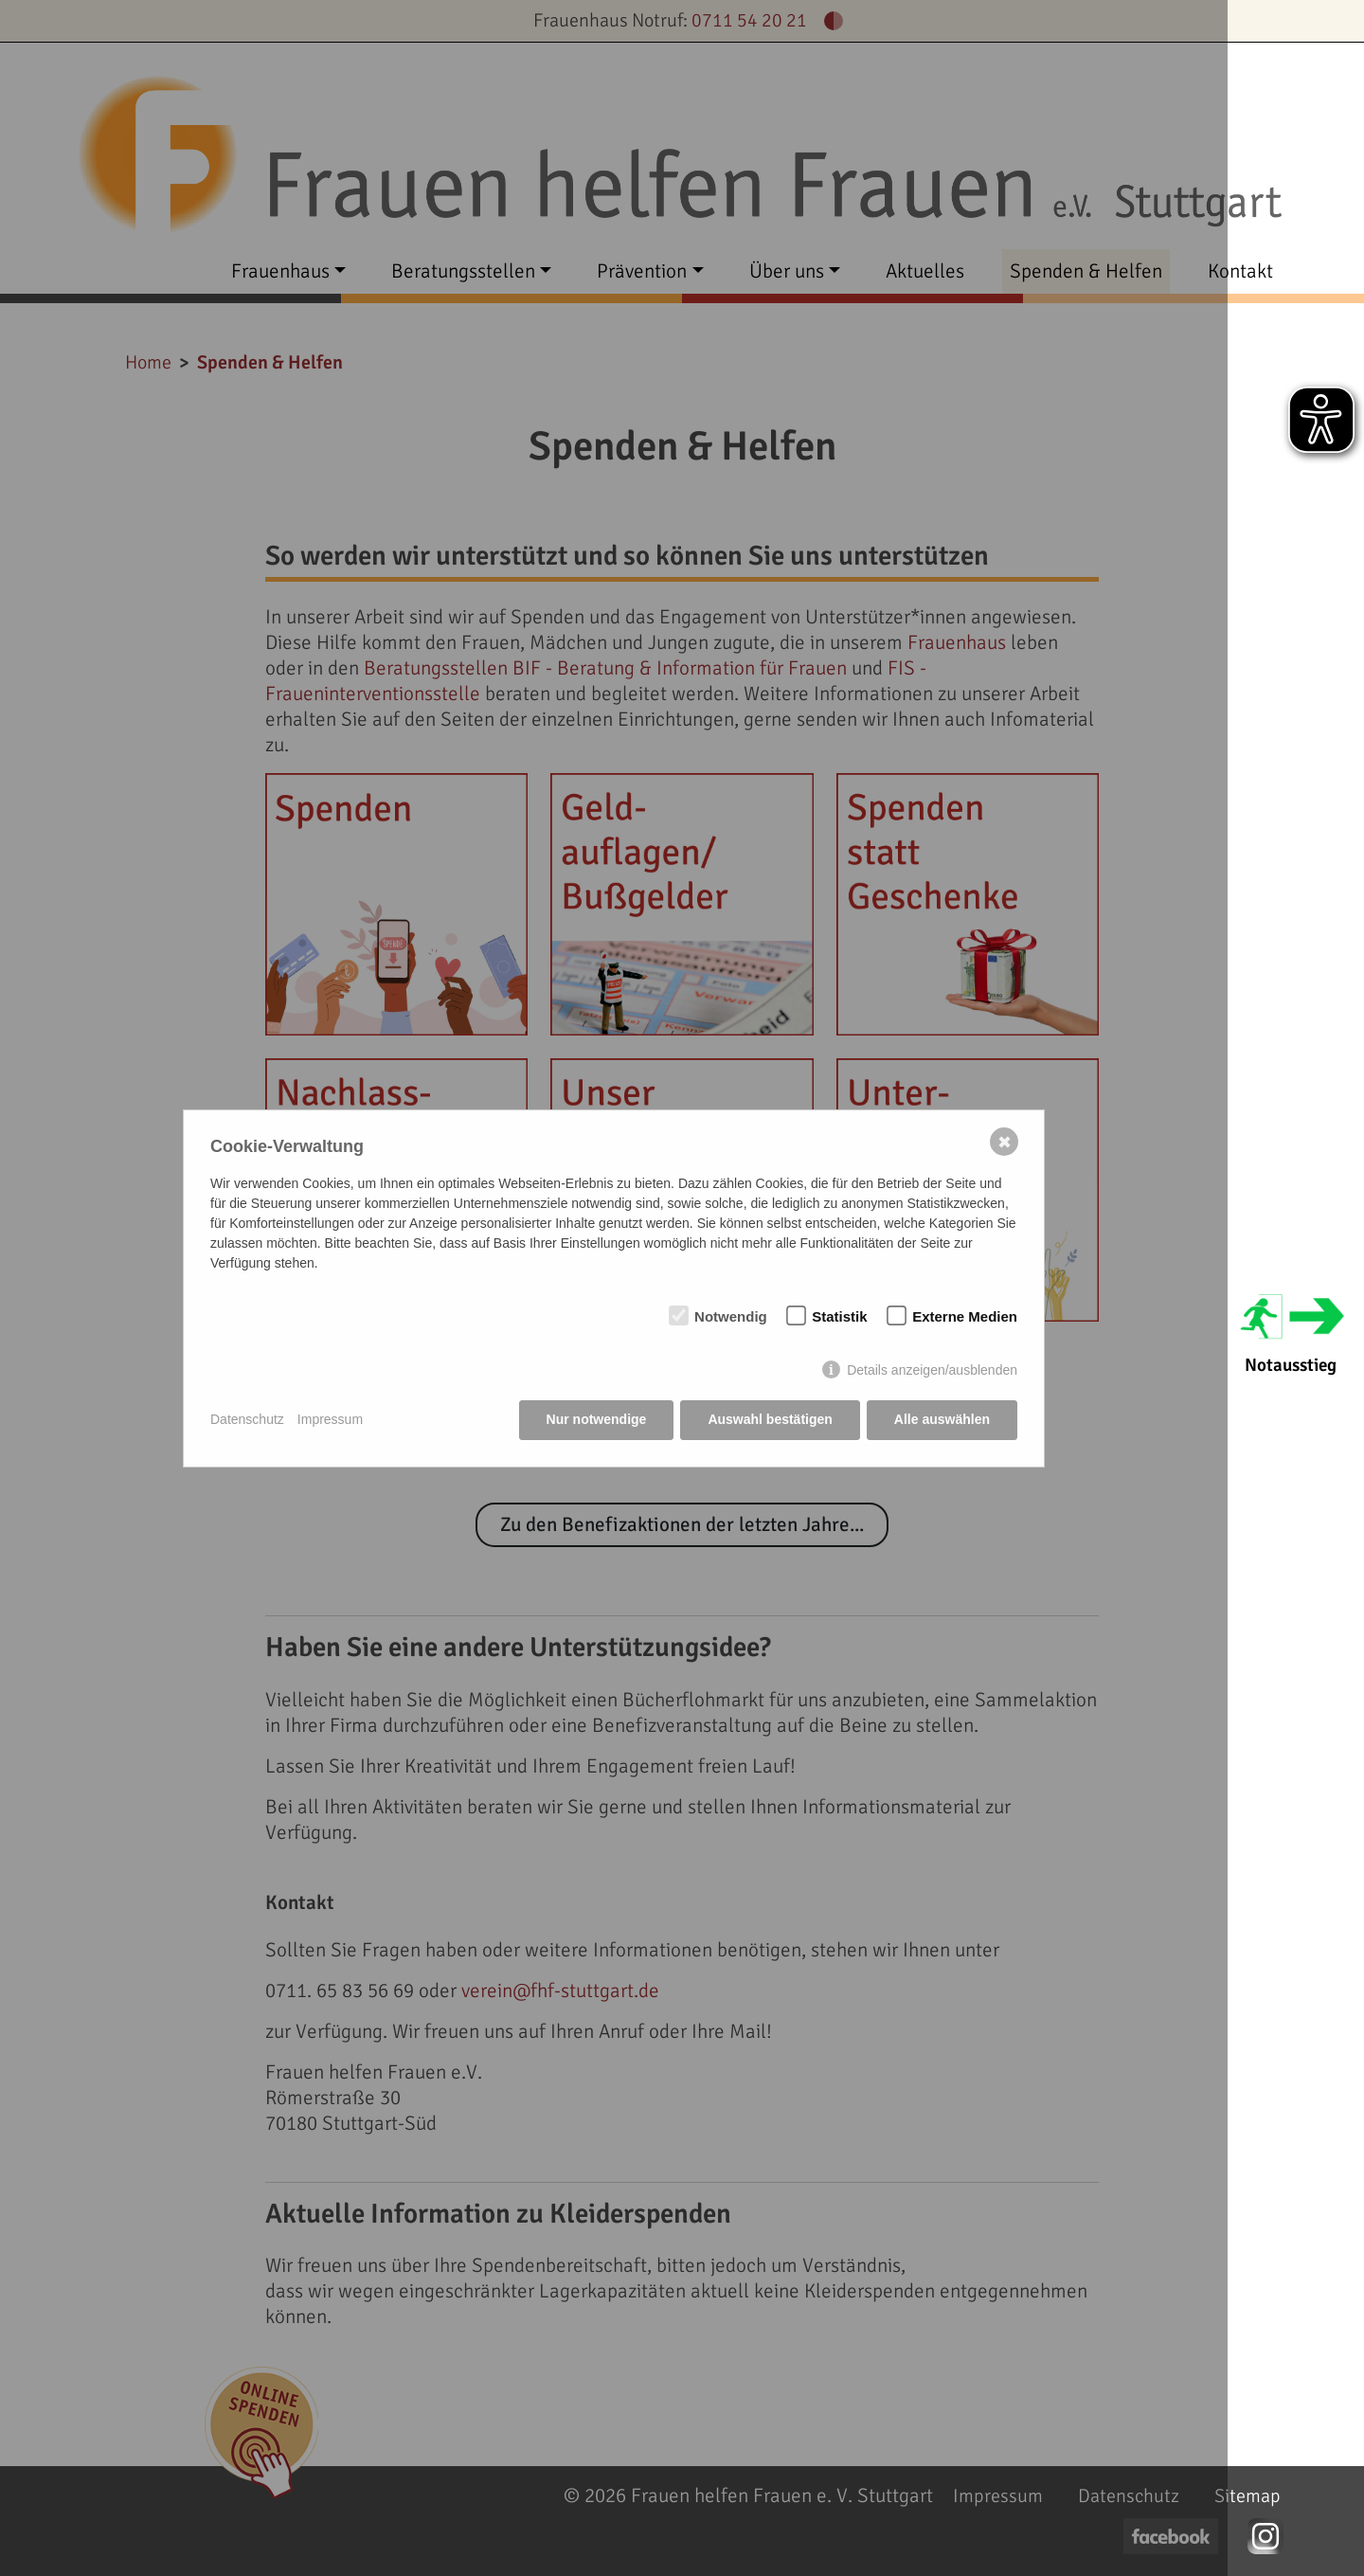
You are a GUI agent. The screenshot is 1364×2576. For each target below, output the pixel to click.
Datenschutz (247, 1419)
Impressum (330, 1419)
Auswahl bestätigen (770, 1419)
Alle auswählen (942, 1419)
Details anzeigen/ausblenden (932, 1370)
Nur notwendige (597, 1419)
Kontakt (1240, 271)
